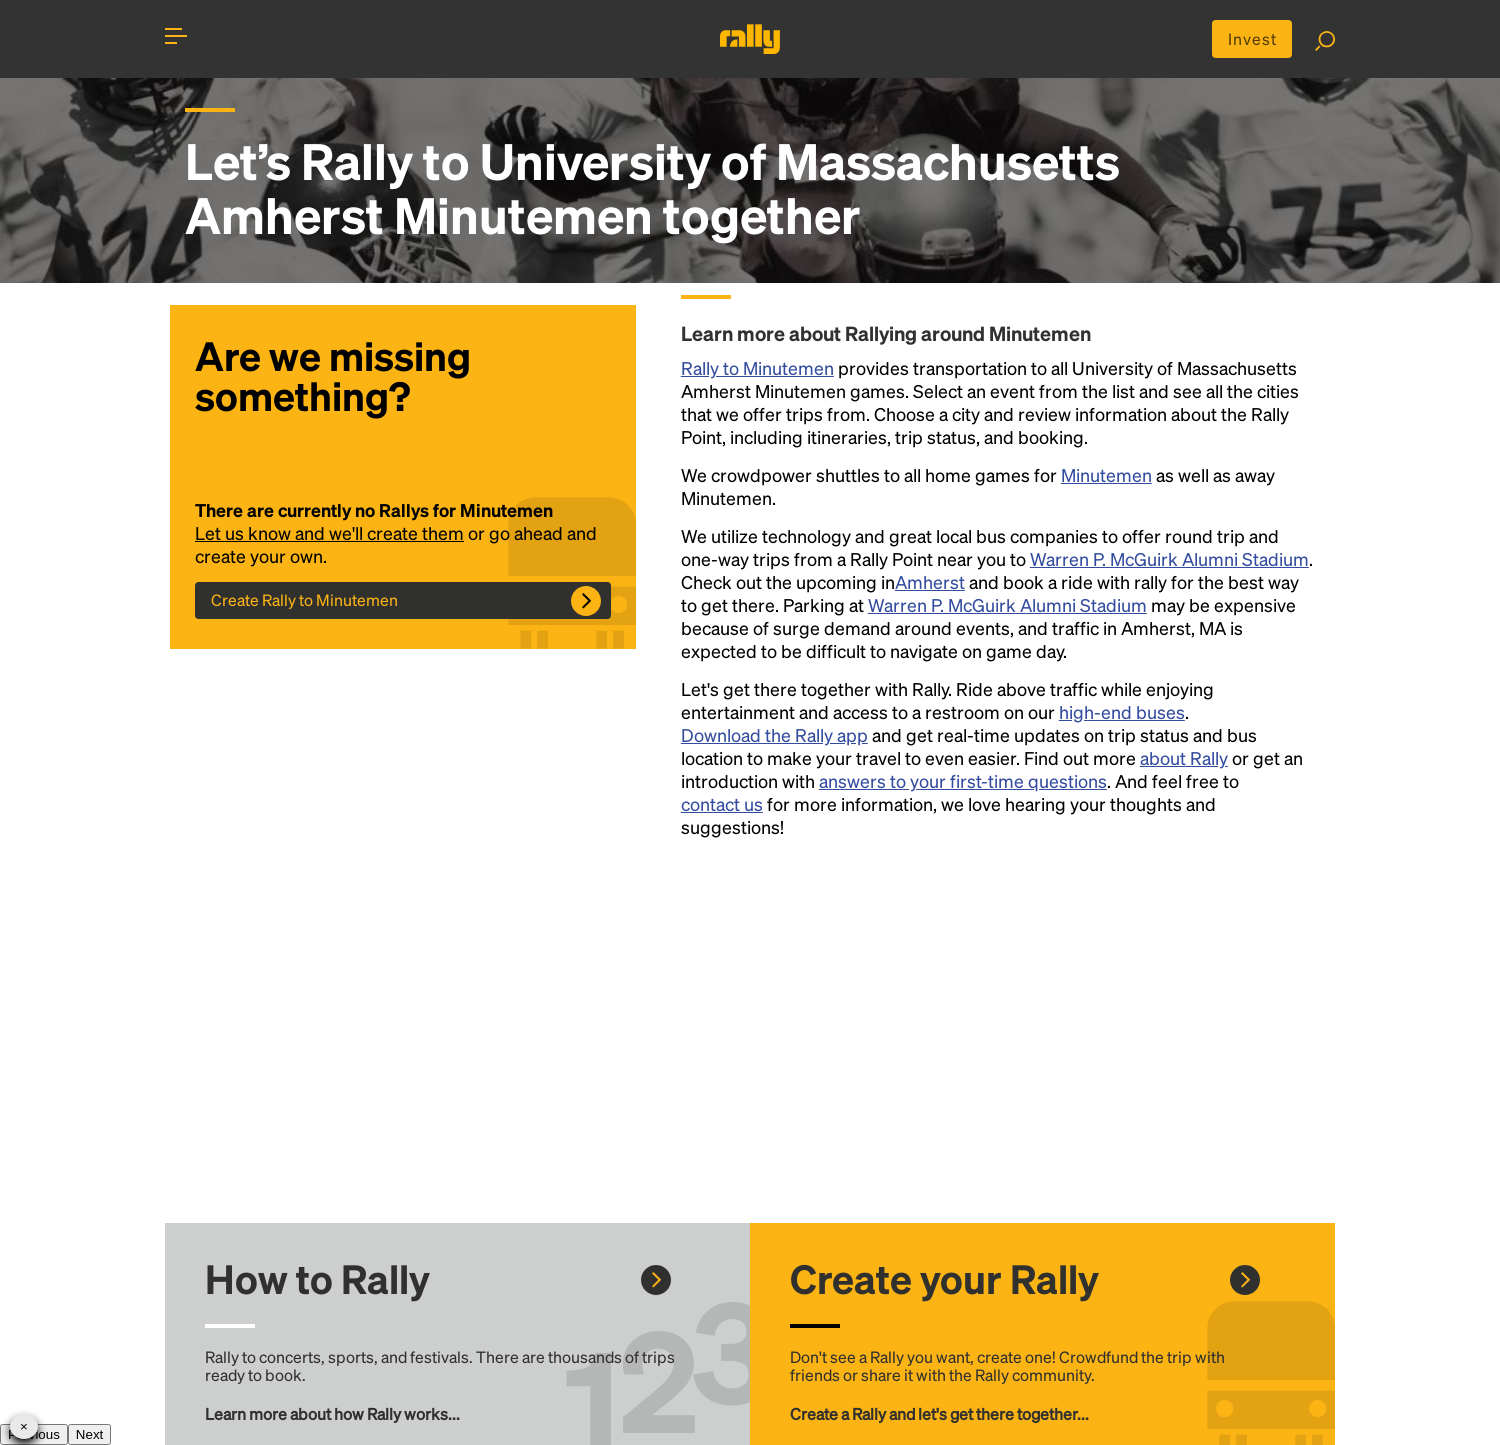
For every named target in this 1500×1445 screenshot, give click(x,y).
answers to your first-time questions (963, 780)
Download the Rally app (774, 734)
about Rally (1184, 757)
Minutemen (1106, 474)
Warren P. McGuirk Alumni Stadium (1169, 558)
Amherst (930, 581)
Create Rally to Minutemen (304, 599)
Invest (1252, 38)
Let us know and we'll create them (329, 532)
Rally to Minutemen (757, 367)
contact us (722, 803)
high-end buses (1122, 711)
